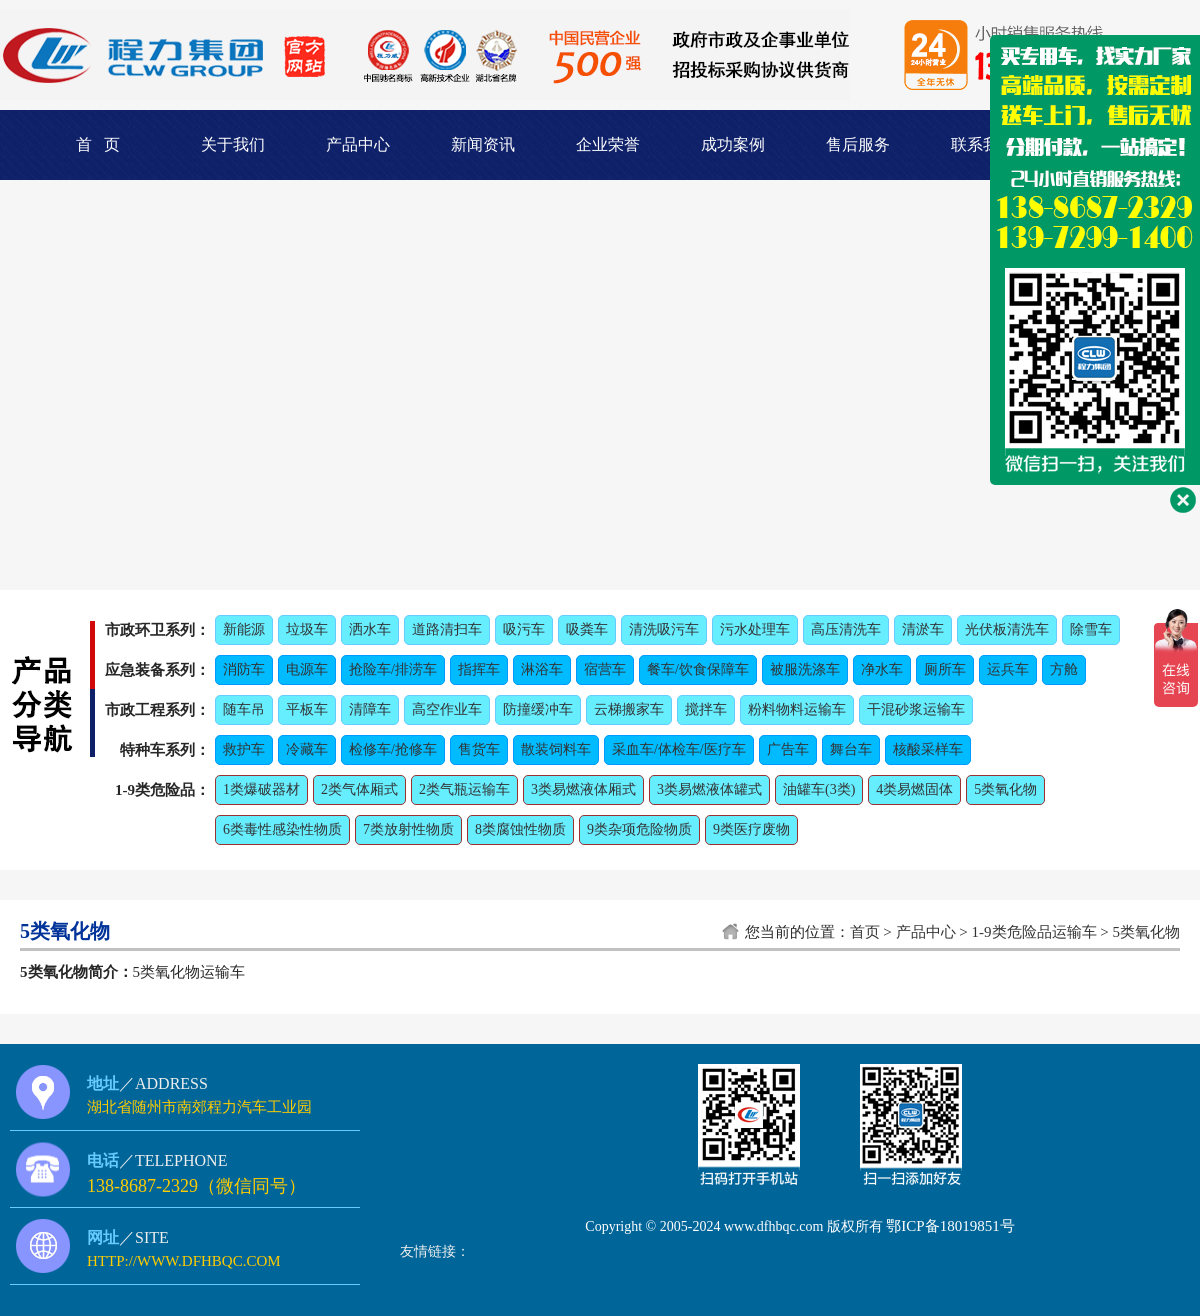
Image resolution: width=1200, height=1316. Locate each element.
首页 (865, 932)
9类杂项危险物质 (639, 829)
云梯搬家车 (629, 709)
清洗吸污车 (664, 629)
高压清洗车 (846, 629)
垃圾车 (307, 629)
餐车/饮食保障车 (698, 669)
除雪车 (1091, 629)
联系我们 (983, 144)
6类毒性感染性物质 (282, 829)
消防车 (244, 669)
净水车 (882, 669)
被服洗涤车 (805, 669)
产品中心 (358, 144)
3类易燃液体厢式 (583, 789)
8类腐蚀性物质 (520, 829)
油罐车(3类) (819, 789)
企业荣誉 (608, 144)
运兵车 (1008, 669)
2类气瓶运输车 (464, 789)
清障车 (370, 709)
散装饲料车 (556, 749)
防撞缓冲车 (538, 709)
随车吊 (244, 709)
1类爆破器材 (261, 789)
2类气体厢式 (359, 789)
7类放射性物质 (408, 829)
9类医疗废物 (751, 829)
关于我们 (233, 144)
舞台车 (851, 749)
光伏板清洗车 (1007, 629)
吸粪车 (587, 629)
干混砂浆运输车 (916, 709)
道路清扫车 (447, 629)
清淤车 (923, 629)
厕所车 (945, 669)
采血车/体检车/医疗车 (679, 749)
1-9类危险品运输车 (1034, 932)
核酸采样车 (928, 749)
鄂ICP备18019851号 (950, 1226)
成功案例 (733, 144)
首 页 (98, 144)
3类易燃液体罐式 (709, 789)
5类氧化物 (1005, 789)
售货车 (479, 749)
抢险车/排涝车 (393, 669)
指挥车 (479, 669)
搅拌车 (706, 709)
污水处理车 (755, 629)
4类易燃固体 (914, 789)
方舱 (1064, 669)
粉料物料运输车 (797, 709)
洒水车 (370, 629)
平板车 (307, 709)
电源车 (307, 669)
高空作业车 (447, 709)
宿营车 (605, 669)
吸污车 (524, 629)
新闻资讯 (483, 144)
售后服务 (858, 144)
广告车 (788, 749)
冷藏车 (307, 749)
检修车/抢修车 (393, 749)
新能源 (244, 629)
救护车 (244, 749)
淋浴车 (542, 669)
